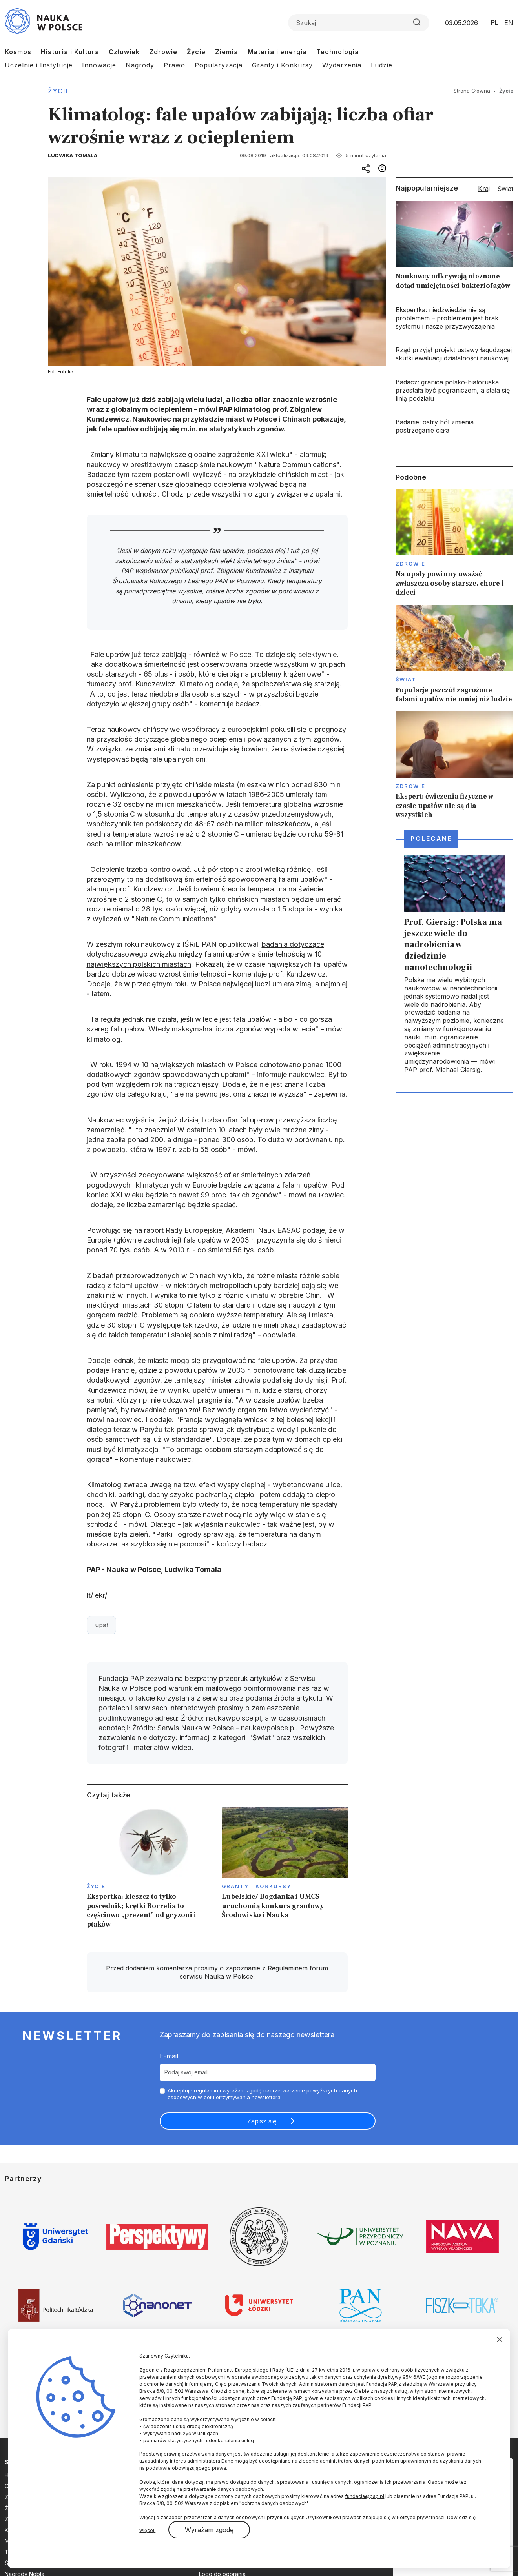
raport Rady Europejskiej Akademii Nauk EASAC (222, 1230)
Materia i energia (277, 52)
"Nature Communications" (297, 464)
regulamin (206, 2090)
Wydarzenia (341, 65)
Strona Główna (472, 90)
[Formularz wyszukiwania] (358, 22)
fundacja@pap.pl (364, 2496)
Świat (406, 679)
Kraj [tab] (484, 189)
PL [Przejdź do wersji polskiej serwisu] (494, 22)
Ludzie (381, 65)
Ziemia (226, 52)
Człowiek (124, 52)
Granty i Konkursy (282, 65)
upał (101, 1625)
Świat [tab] (505, 189)
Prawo (174, 65)
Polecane (431, 838)
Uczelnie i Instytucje (39, 65)
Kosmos (18, 52)
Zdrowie (163, 52)
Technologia (337, 52)
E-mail (169, 2056)
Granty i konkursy (256, 1886)
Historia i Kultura (70, 52)
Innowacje (99, 65)
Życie (196, 52)
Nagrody (140, 65)
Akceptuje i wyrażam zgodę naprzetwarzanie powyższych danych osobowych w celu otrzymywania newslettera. (262, 2093)
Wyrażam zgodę (209, 2530)
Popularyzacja (219, 65)
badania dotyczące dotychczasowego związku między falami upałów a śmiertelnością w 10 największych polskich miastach (205, 954)
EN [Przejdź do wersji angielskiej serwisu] (508, 23)
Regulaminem (288, 1968)
